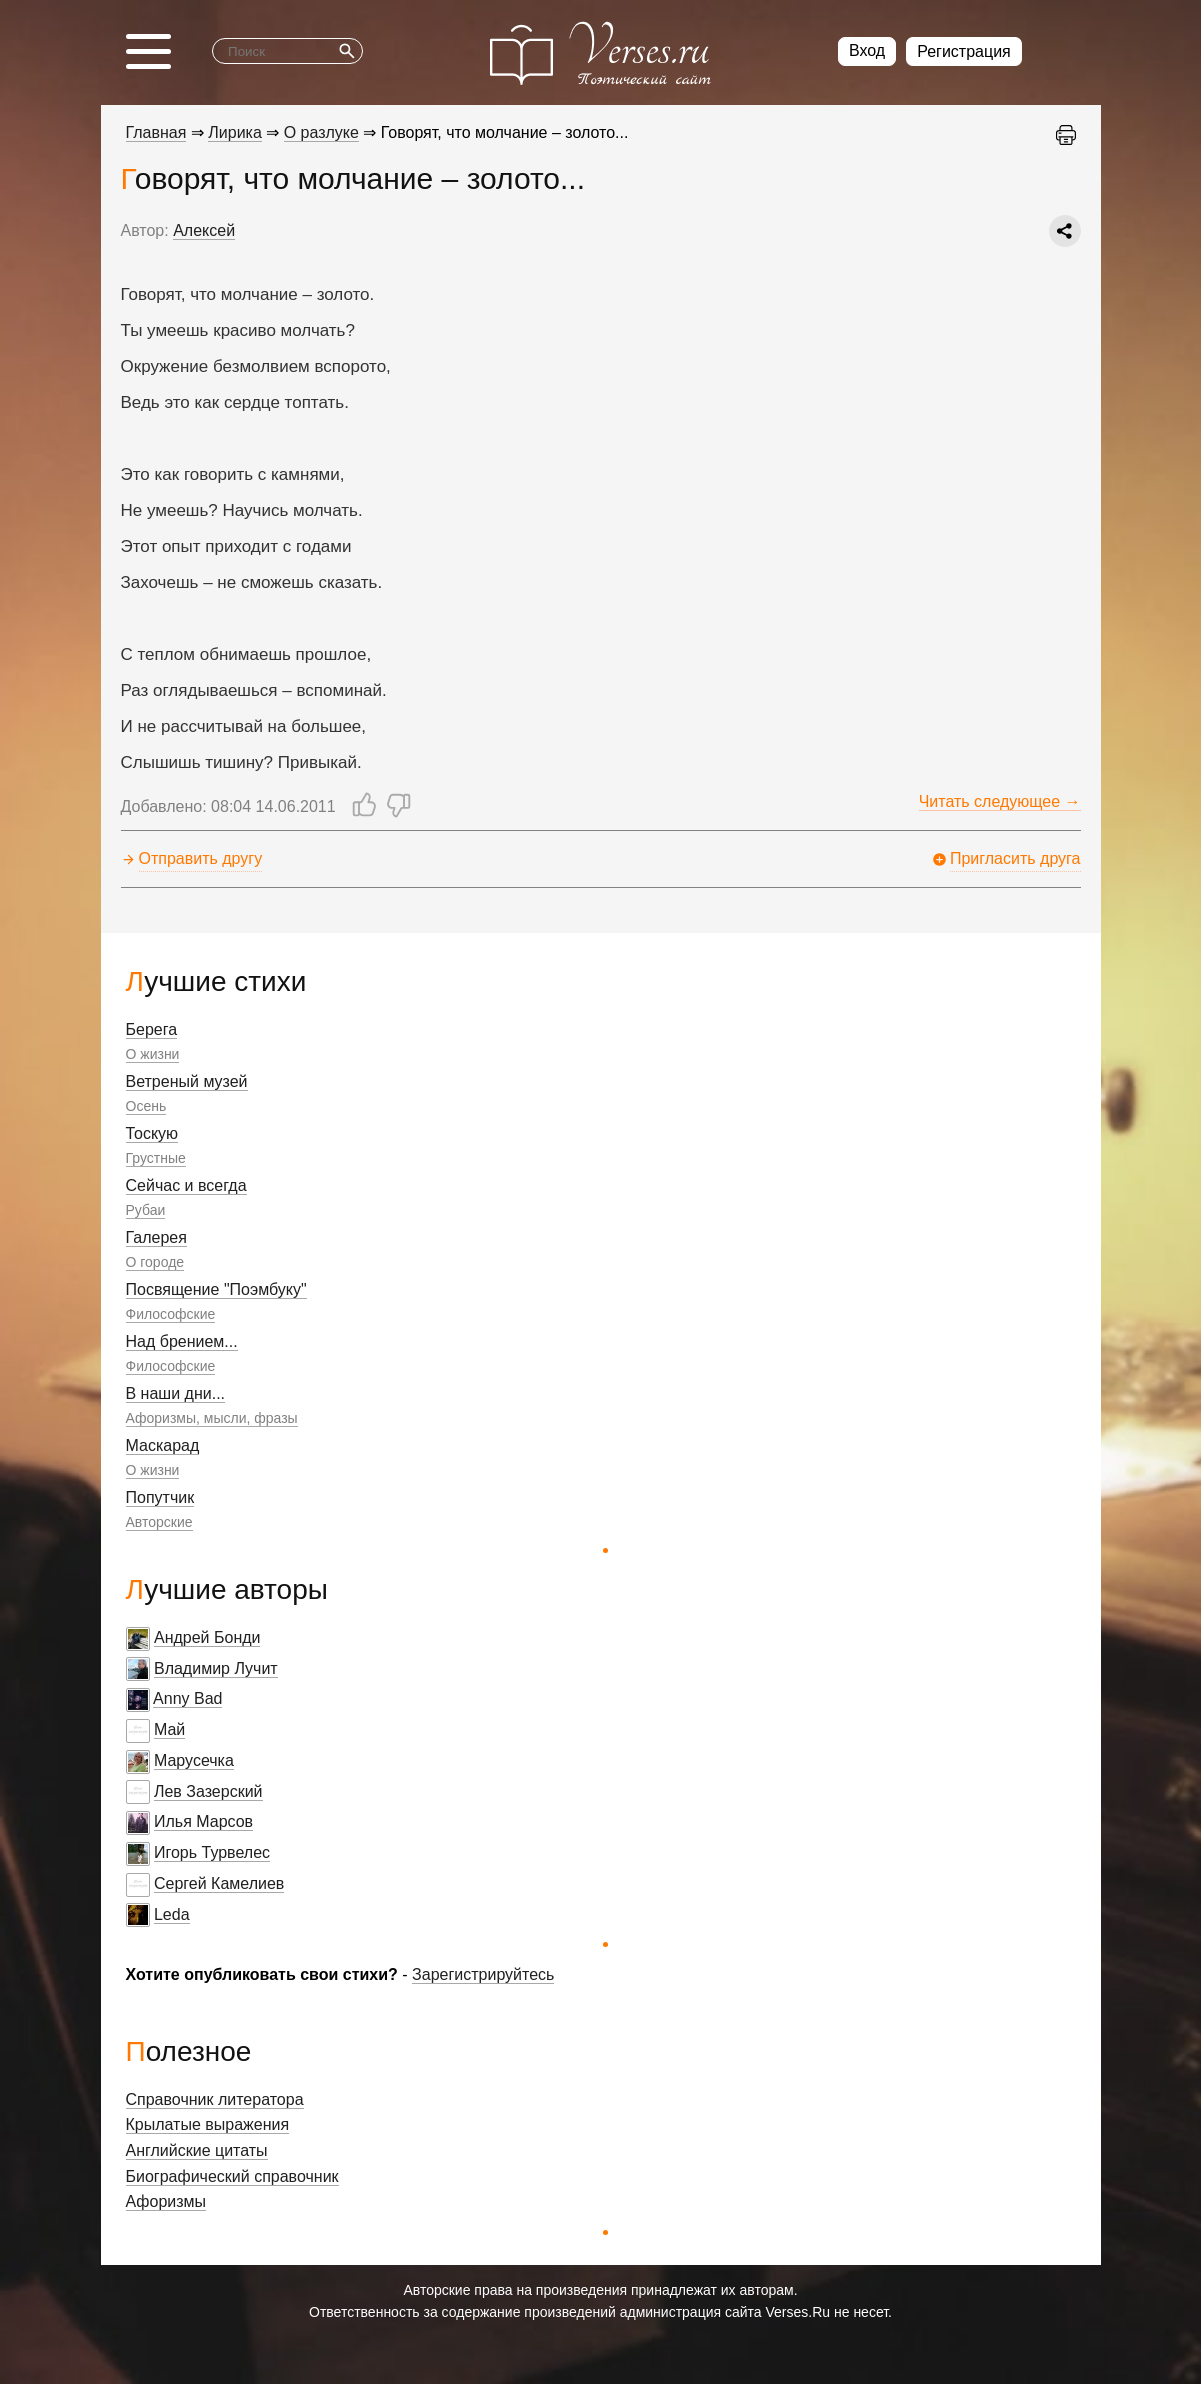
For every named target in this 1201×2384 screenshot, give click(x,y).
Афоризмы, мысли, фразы (212, 1418)
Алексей (204, 230)
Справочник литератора (215, 2099)
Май (169, 1729)
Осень (146, 1106)
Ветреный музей (187, 1081)
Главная (156, 132)
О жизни (153, 1054)
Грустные (156, 1158)
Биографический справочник (232, 2176)
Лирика (235, 132)
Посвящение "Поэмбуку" (216, 1289)
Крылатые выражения (208, 2124)
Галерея (156, 1237)
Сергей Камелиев (219, 1883)
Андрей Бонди (207, 1637)
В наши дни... (176, 1393)
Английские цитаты (197, 2150)
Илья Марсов (203, 1821)
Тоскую (152, 1133)
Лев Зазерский (208, 1791)
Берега (152, 1029)
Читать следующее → (1000, 801)
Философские (171, 1314)
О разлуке (321, 132)
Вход (867, 50)
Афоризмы (166, 2201)
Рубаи (146, 1210)
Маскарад (163, 1445)
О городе (155, 1262)
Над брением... (182, 1341)
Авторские (159, 1522)
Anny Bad (187, 1698)
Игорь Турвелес (212, 1852)
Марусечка (194, 1760)
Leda (172, 1914)
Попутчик (160, 1497)
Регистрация (964, 51)
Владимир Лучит (216, 1668)
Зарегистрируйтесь (483, 1974)
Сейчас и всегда (186, 1185)
